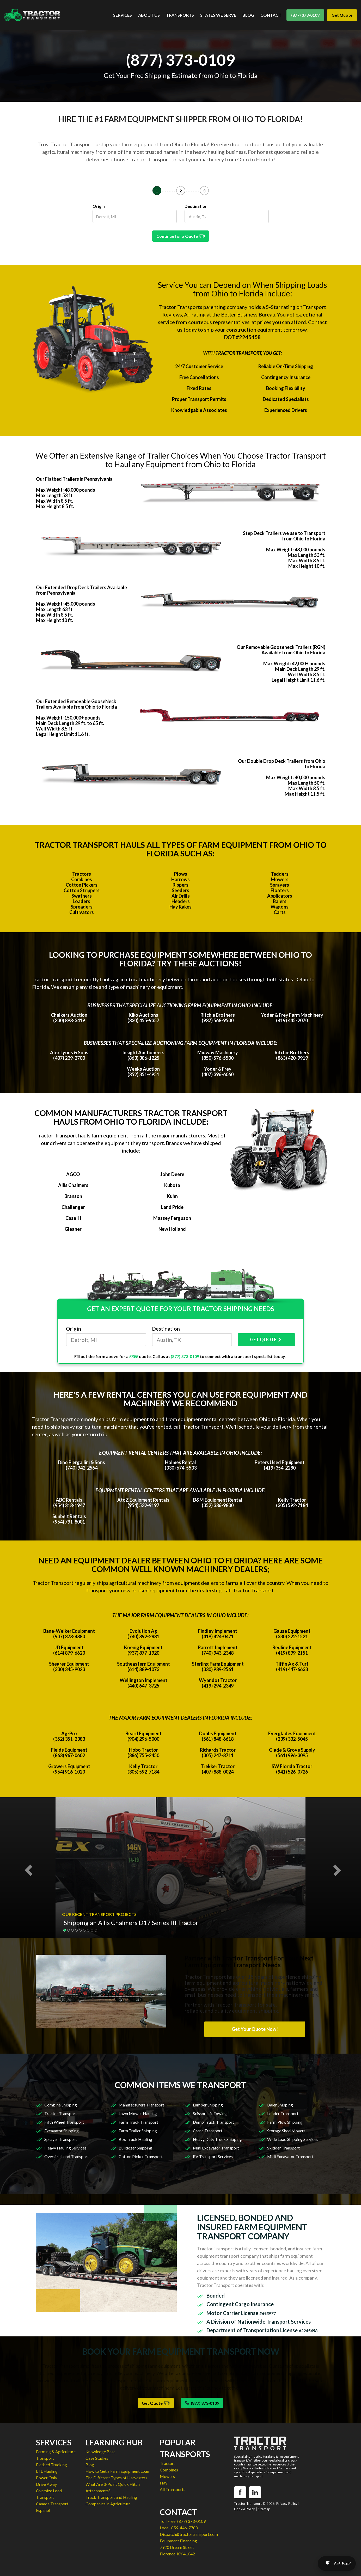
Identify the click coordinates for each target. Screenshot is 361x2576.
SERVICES (122, 15)
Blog (89, 2464)
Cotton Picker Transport (141, 2156)
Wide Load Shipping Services (292, 2139)
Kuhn (172, 1196)
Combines (81, 879)
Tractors (81, 874)
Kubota (172, 1185)
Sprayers (279, 885)
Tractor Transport (60, 2113)
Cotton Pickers (81, 885)
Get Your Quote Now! (255, 2029)
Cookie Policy (244, 2509)
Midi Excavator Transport (290, 2156)
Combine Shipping (60, 2104)
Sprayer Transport (60, 2139)
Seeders (180, 890)
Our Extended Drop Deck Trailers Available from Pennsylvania (81, 590)
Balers (279, 901)
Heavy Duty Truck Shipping (217, 2139)
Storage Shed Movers (286, 2130)
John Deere (172, 1174)
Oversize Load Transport (66, 2156)
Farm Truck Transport (138, 2122)
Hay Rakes (180, 907)
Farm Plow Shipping (285, 2122)
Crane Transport (207, 2130)
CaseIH (73, 1218)
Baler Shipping (280, 2104)
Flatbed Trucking (51, 2464)
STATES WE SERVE (218, 15)
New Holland (172, 1229)
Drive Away (46, 2484)
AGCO (73, 1174)
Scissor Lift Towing (210, 2113)
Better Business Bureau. (248, 314)
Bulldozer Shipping (135, 2147)
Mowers (280, 879)
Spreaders (82, 907)
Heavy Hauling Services (65, 2147)
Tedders (280, 874)
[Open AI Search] (337, 2563)
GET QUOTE (266, 1340)
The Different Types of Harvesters (116, 2477)
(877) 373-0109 (305, 15)
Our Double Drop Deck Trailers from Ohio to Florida (281, 763)
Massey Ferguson (172, 1218)
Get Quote (342, 15)
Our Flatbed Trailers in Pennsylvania (74, 479)
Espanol (43, 2510)
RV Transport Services (213, 2156)
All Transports (172, 2489)
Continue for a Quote (180, 236)
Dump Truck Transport (213, 2122)
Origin (99, 206)
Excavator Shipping (61, 2130)
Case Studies (96, 2458)
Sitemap (264, 2509)
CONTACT (270, 15)
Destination (196, 206)
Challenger (73, 1207)
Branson (73, 1196)
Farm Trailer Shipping (138, 2130)
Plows (180, 874)
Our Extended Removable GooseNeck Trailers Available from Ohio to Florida (76, 704)
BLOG (248, 15)
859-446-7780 (184, 2527)
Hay (163, 2482)
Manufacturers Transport (141, 2104)
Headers (181, 901)
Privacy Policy (286, 2503)
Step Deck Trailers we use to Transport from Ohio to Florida (284, 535)
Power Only (46, 2477)
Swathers (81, 896)
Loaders (81, 901)
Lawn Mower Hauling (138, 2113)
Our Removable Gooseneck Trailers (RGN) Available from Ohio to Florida (281, 649)
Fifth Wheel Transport (64, 2122)
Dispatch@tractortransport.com (189, 2534)
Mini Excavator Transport (216, 2147)
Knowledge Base (100, 2451)
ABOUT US (149, 15)
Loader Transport (282, 2113)
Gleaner (73, 1229)
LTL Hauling (47, 2471)
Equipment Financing (178, 2540)
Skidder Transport (283, 2147)
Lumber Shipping (208, 2104)
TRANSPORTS (180, 15)
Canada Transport (52, 2503)
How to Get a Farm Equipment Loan (117, 2471)
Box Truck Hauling (135, 2139)
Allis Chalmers (73, 1185)
